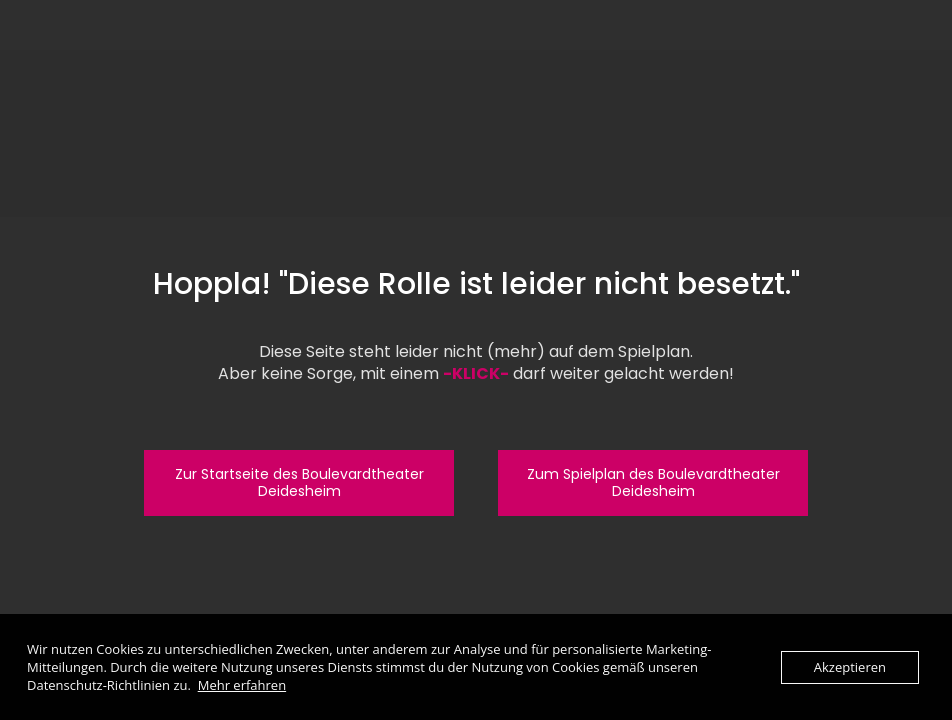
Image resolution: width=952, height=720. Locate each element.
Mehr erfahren (242, 685)
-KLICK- (476, 373)
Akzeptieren (850, 667)
